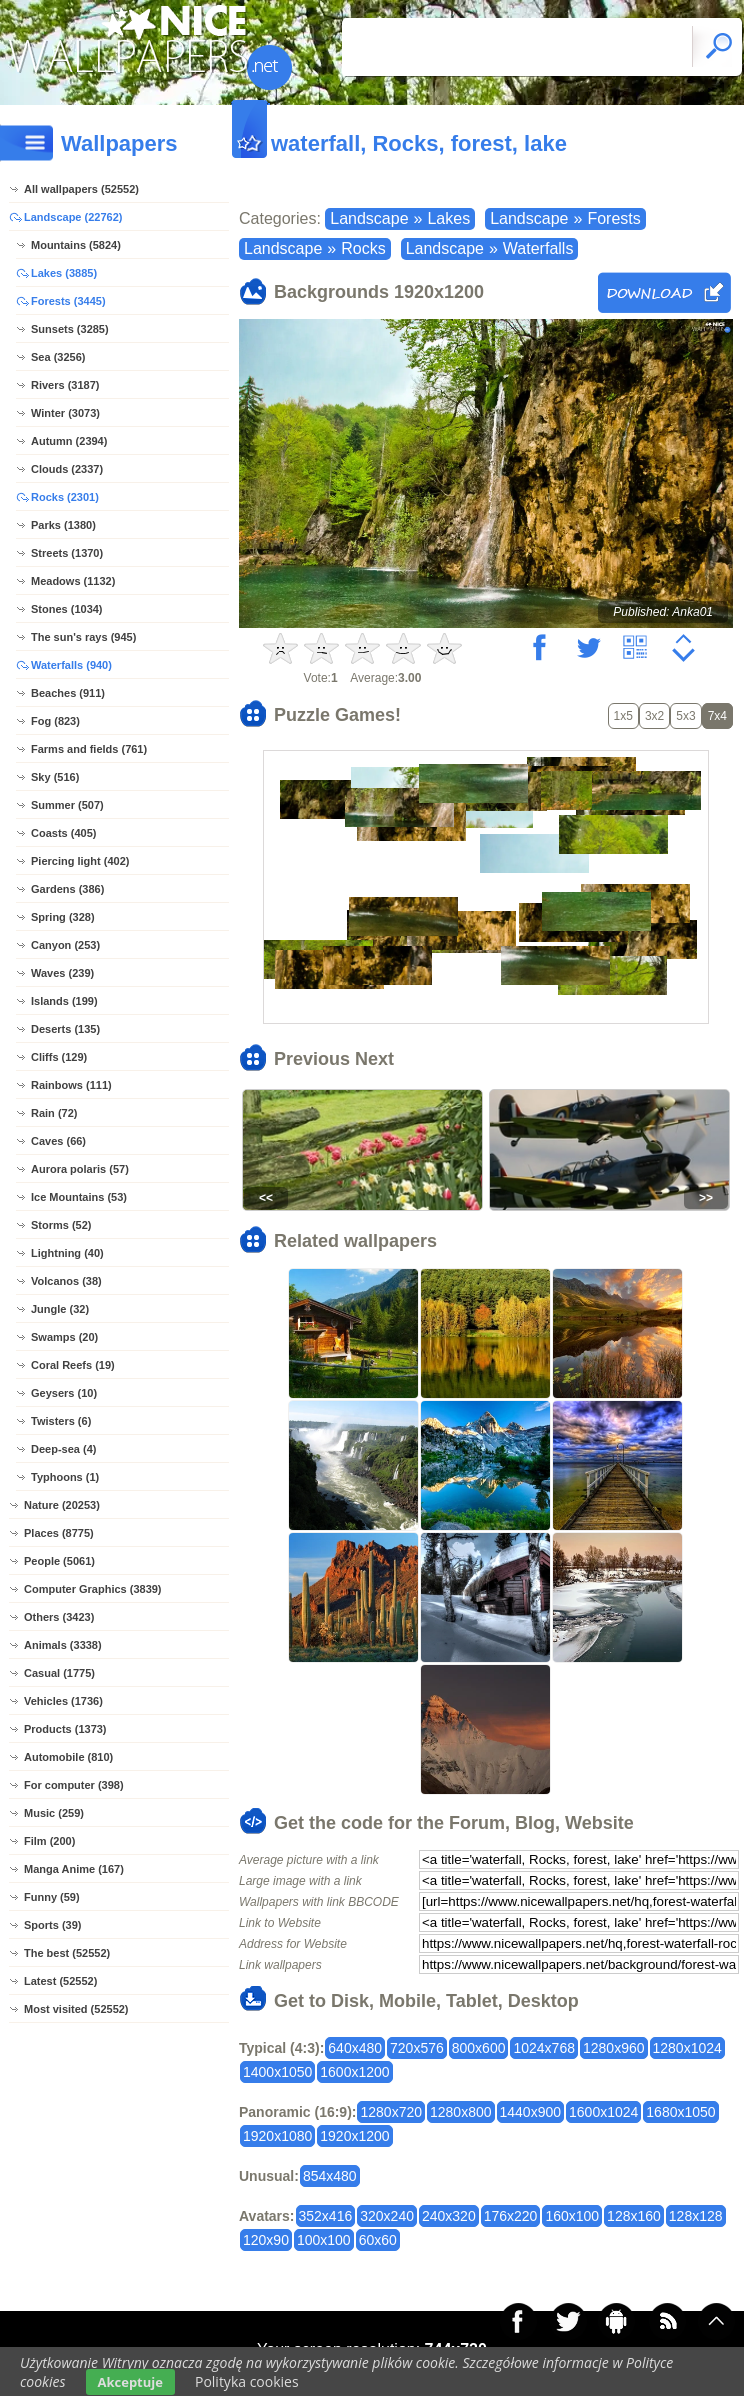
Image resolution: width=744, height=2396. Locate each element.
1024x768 (544, 2048)
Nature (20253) (62, 1505)
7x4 (717, 716)
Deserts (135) (65, 1029)
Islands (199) (64, 1001)
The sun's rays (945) (83, 637)
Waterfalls (538, 248)
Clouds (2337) (67, 469)
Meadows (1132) (73, 581)
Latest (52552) (60, 1981)
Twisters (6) (61, 1421)
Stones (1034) (67, 609)
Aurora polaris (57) (80, 1169)
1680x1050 (680, 2112)
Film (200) (49, 1841)
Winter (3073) (65, 413)
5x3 (685, 716)
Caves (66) (58, 1141)
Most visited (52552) (76, 2009)
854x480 (330, 2176)
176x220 (511, 2216)
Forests (613, 218)
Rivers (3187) (65, 385)
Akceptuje (130, 2382)
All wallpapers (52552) (81, 189)
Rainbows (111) (71, 1085)
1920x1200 (354, 2136)
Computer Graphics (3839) (93, 1589)
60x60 (378, 2240)
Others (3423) (59, 1617)
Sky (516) (55, 777)
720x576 (417, 2048)
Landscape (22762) (73, 217)
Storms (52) (61, 1225)
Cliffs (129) (59, 1057)
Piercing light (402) (80, 861)
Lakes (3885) (64, 273)
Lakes (448, 218)
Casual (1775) (59, 1673)
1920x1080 (277, 2136)
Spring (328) (63, 917)
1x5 (623, 716)
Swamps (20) (64, 1337)
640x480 (355, 2048)
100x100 (324, 2240)
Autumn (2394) (69, 441)
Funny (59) (52, 1897)
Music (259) (54, 1813)
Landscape (369, 218)
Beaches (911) (68, 693)
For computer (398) (74, 1785)
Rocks (363, 248)
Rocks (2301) (65, 497)
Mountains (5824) (76, 245)
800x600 (479, 2048)
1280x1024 (687, 2048)
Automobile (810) (68, 1757)
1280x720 (391, 2112)
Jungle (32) (60, 1309)
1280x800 (461, 2112)
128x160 (634, 2216)
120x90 (266, 2240)
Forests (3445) (68, 301)
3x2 (654, 716)
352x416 (326, 2216)
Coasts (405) (63, 833)
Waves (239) (62, 973)
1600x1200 (354, 2072)
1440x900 (531, 2112)
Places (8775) (59, 1533)
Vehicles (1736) (63, 1701)
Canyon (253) (65, 945)
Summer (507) (67, 805)
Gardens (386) (67, 889)
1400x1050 (277, 2072)
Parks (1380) (63, 525)
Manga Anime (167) (74, 1869)
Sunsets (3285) (70, 329)
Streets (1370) (67, 553)
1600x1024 (603, 2112)
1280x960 (614, 2048)
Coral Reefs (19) (73, 1365)
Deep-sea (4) (63, 1449)
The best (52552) (67, 1953)
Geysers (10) (64, 1393)
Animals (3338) (63, 1645)
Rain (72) (54, 1113)
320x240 (387, 2216)
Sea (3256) (58, 357)
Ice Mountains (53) (79, 1197)
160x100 (572, 2216)
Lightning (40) (67, 1253)
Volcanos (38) (66, 1281)
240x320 (449, 2216)
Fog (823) (55, 721)
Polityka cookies (247, 2381)
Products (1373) (65, 1729)
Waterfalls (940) (71, 665)
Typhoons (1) (65, 1477)
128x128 (696, 2216)
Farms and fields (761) (89, 749)
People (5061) (59, 1561)
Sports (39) (52, 1925)
